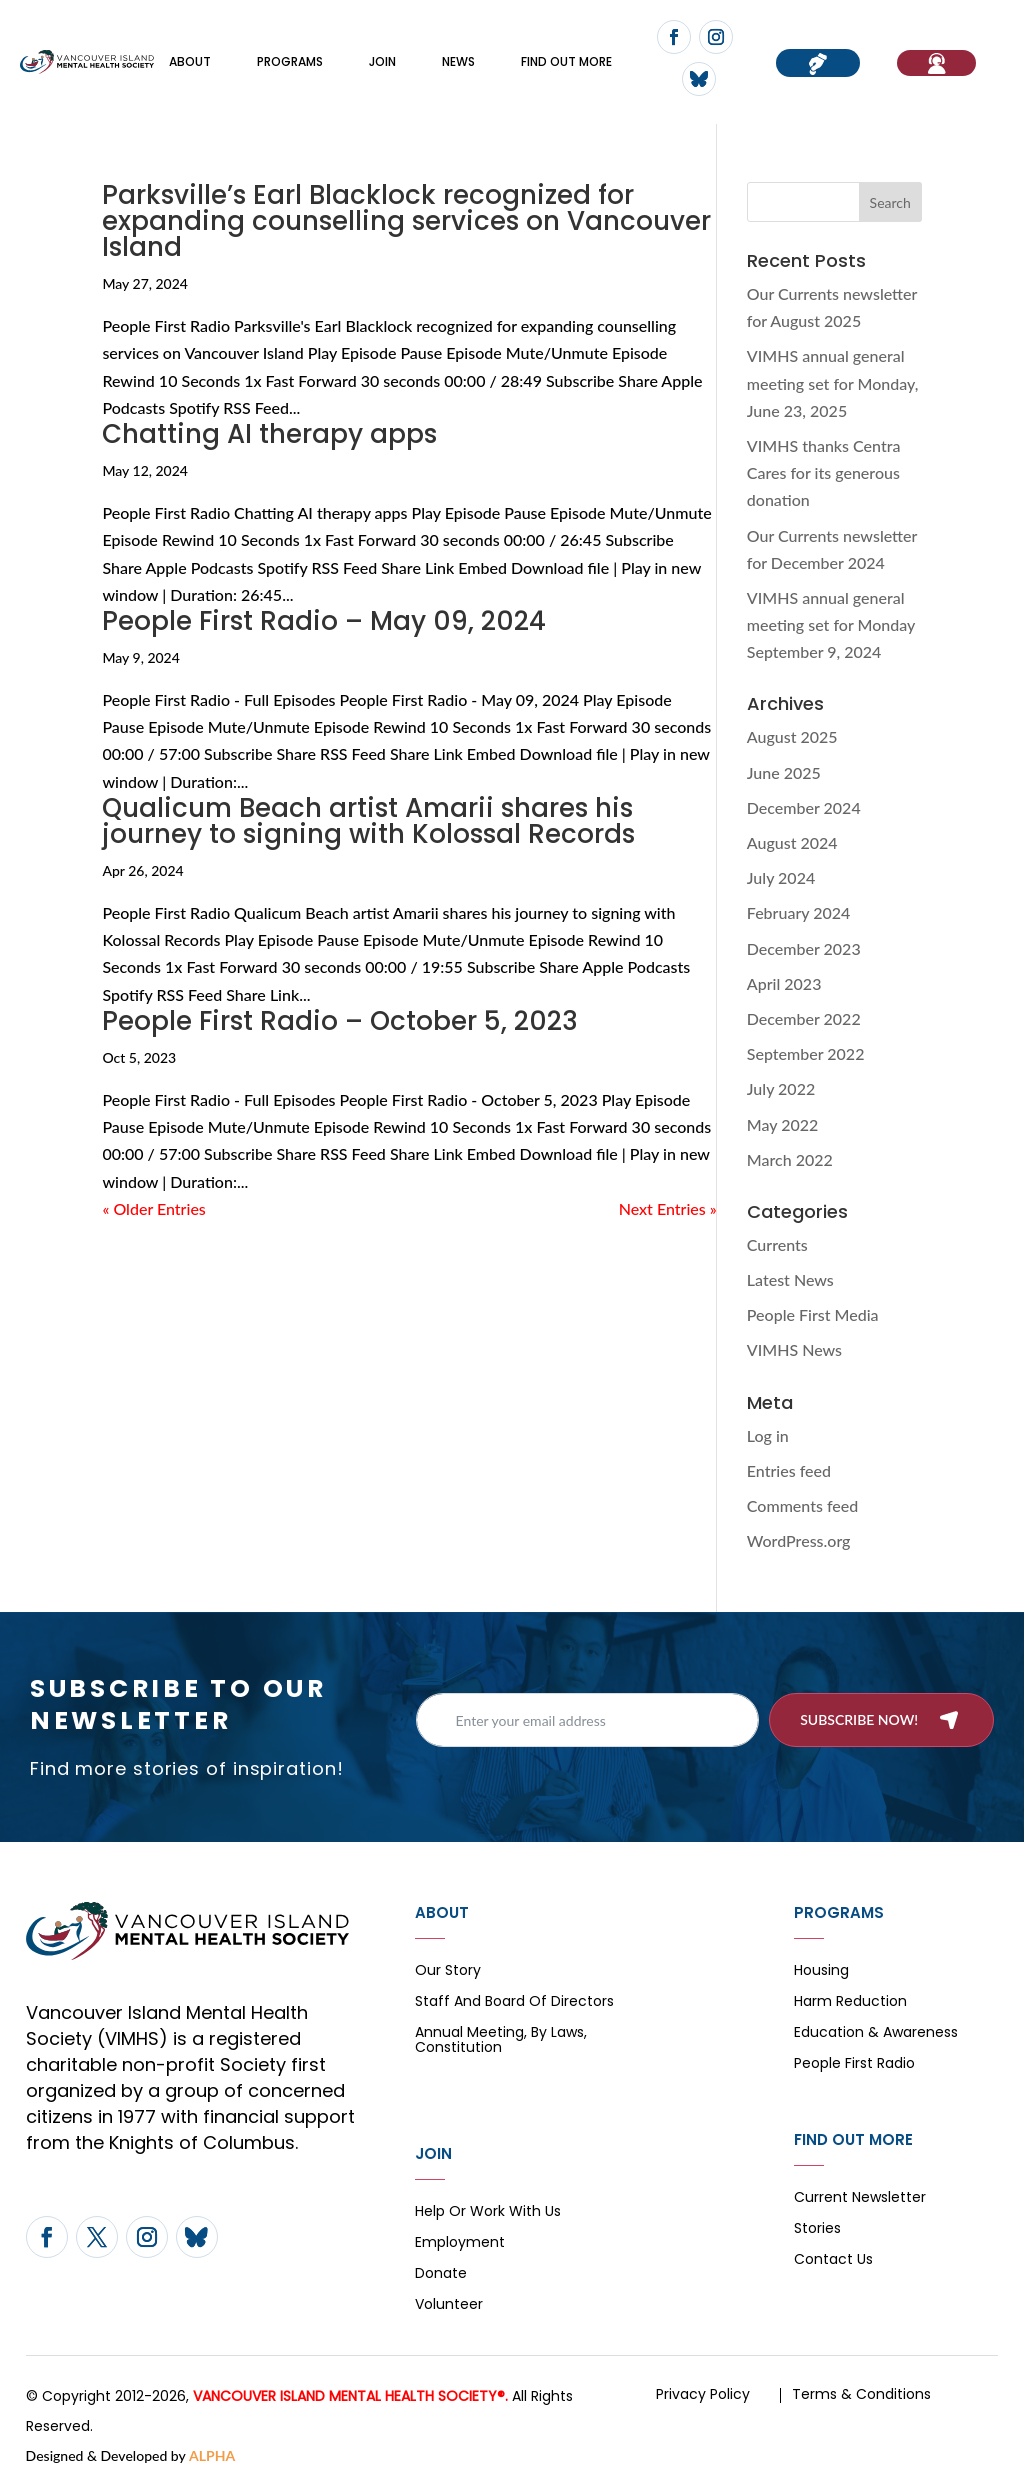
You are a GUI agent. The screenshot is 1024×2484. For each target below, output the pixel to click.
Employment (460, 2243)
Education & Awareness (876, 2033)
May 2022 (783, 1124)
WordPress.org (799, 1540)
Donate (441, 2274)
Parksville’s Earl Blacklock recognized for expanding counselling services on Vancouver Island (406, 221)
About (190, 61)
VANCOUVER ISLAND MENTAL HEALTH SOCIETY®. (350, 2396)
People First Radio (854, 2064)
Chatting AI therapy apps (269, 434)
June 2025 (784, 772)
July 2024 (781, 877)
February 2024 (799, 912)
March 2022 (790, 1159)
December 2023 (804, 948)
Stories (817, 2229)
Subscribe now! (859, 1719)
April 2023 (784, 983)
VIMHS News (794, 1349)
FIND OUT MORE (566, 61)
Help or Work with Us (488, 2212)
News (458, 61)
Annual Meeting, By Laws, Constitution (501, 2041)
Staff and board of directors (514, 2002)
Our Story (448, 1971)
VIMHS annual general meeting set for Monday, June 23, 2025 (833, 382)
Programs (290, 61)
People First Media (813, 1314)
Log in (768, 1435)
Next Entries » (668, 1208)
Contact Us (833, 2260)
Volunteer (449, 2305)
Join (382, 61)
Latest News (790, 1279)
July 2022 (781, 1088)
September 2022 (806, 1053)
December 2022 (804, 1018)
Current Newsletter (860, 2198)
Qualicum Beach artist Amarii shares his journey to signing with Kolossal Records (368, 821)
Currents (777, 1244)
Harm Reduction (850, 2002)
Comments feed (802, 1505)
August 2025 (792, 736)
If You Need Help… (936, 63)
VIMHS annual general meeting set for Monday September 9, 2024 (831, 624)
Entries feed (789, 1470)
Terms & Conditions (861, 2394)
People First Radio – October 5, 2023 (340, 1021)
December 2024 (804, 807)
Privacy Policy (703, 2394)
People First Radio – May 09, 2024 (324, 621)
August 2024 (792, 842)
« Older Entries (153, 1208)
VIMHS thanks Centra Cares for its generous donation (824, 472)
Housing (821, 1971)
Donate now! (818, 63)
